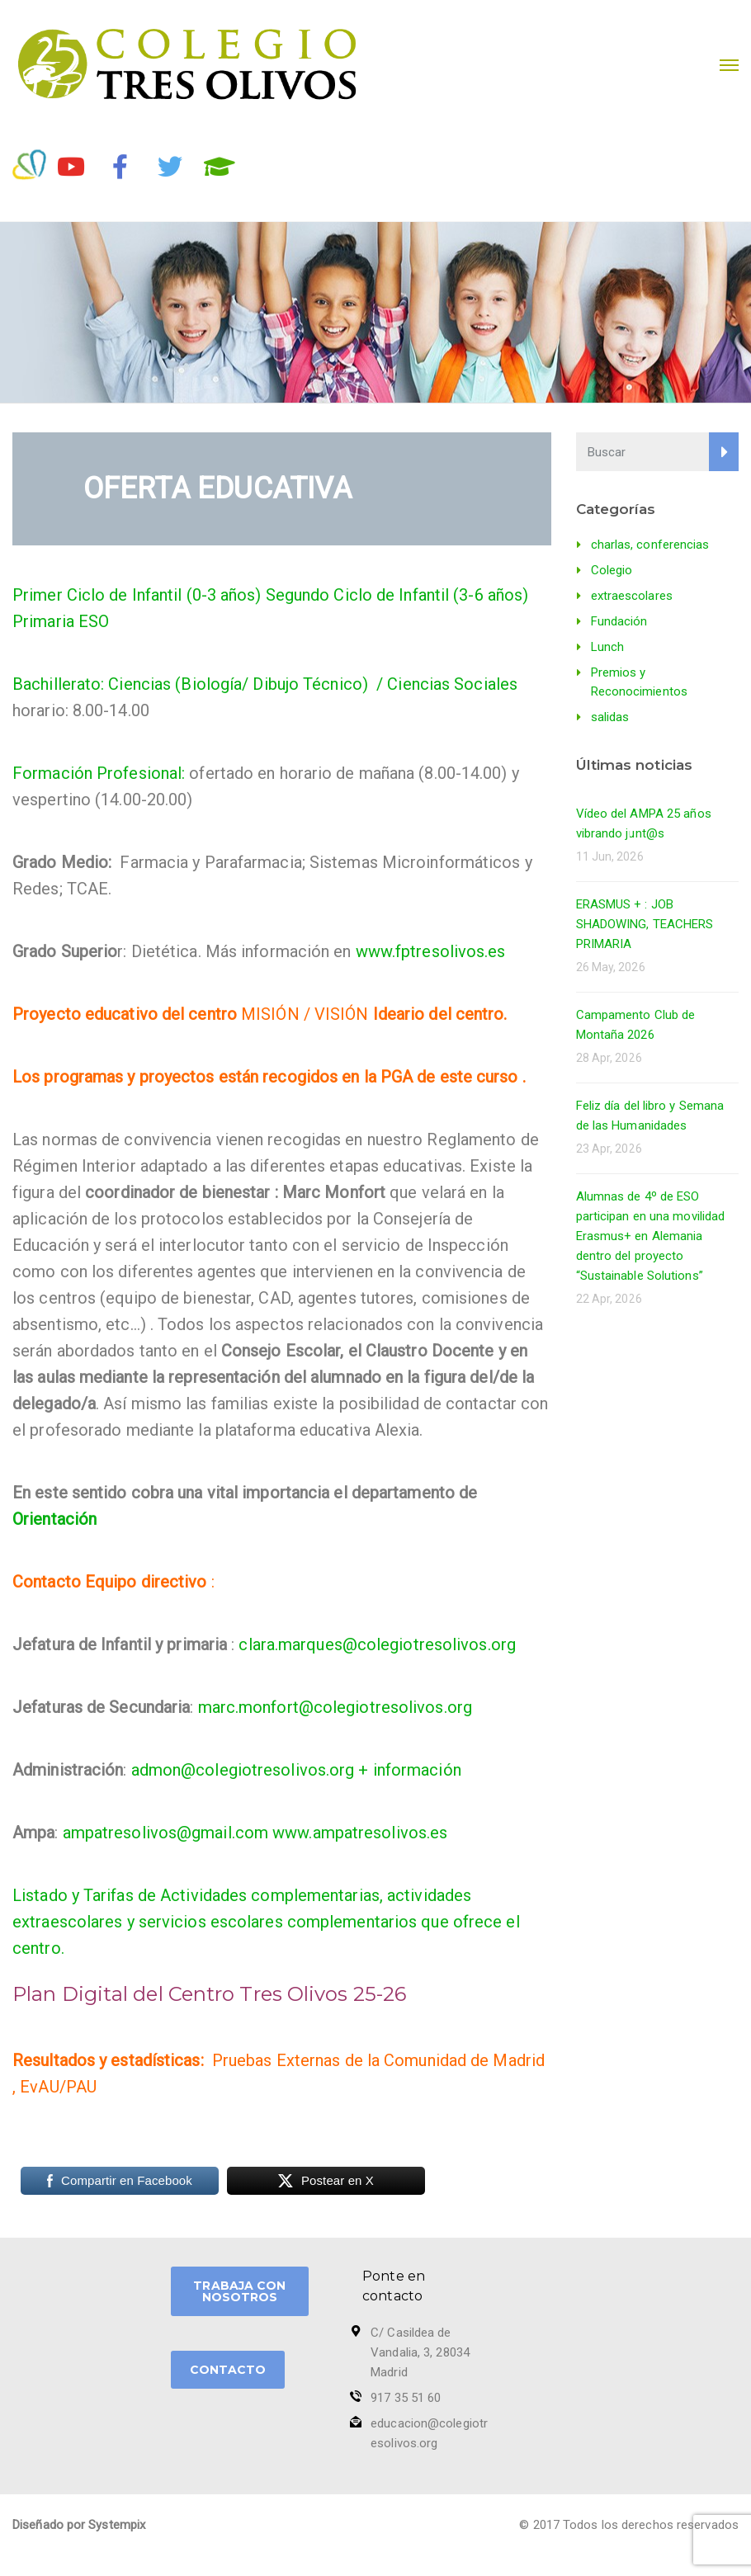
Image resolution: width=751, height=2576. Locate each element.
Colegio (612, 570)
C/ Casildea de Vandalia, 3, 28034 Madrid (420, 2352)
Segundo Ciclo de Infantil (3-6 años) (397, 595)
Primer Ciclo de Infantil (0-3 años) (137, 595)
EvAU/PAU (58, 2087)
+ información (409, 1770)
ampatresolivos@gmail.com (165, 1832)
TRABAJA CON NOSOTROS (239, 2291)
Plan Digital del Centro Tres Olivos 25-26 (209, 1994)
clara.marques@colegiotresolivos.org (377, 1644)
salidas (610, 717)
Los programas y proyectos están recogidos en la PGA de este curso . (269, 1077)
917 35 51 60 (406, 2397)
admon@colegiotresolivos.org (243, 1770)
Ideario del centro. (440, 1014)
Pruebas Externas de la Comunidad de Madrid (378, 2060)
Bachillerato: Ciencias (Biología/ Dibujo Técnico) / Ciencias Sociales (264, 684)
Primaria (43, 621)
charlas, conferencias (650, 544)
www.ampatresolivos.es (359, 1832)
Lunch (608, 646)
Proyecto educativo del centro (124, 1014)
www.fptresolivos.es (431, 951)
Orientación (54, 1519)
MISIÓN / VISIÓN (305, 1014)
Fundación (619, 621)
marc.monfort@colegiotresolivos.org (335, 1707)
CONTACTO (228, 2369)
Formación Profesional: (100, 773)
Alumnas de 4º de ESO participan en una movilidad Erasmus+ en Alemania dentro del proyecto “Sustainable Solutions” (650, 1236)
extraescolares (632, 595)
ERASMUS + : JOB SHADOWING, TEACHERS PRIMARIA (645, 924)
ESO (93, 621)
